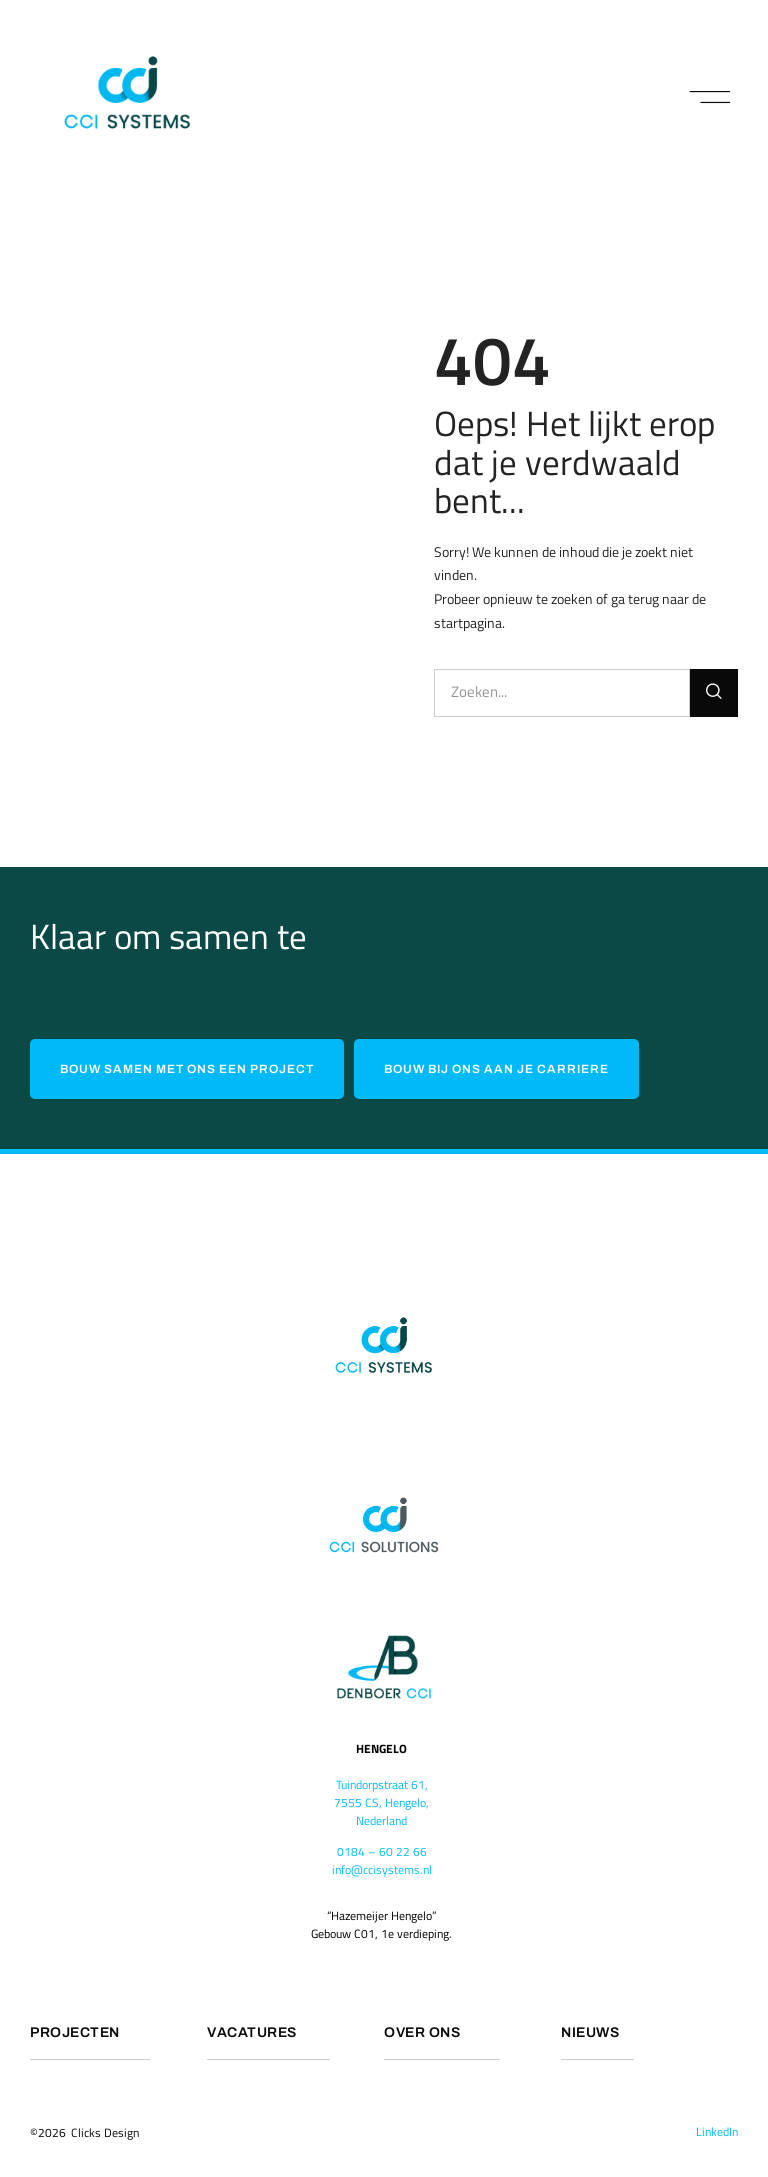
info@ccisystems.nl (382, 1868)
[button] (710, 98)
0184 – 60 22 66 (382, 1850)
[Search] (714, 693)
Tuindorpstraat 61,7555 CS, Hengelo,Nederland (381, 1802)
